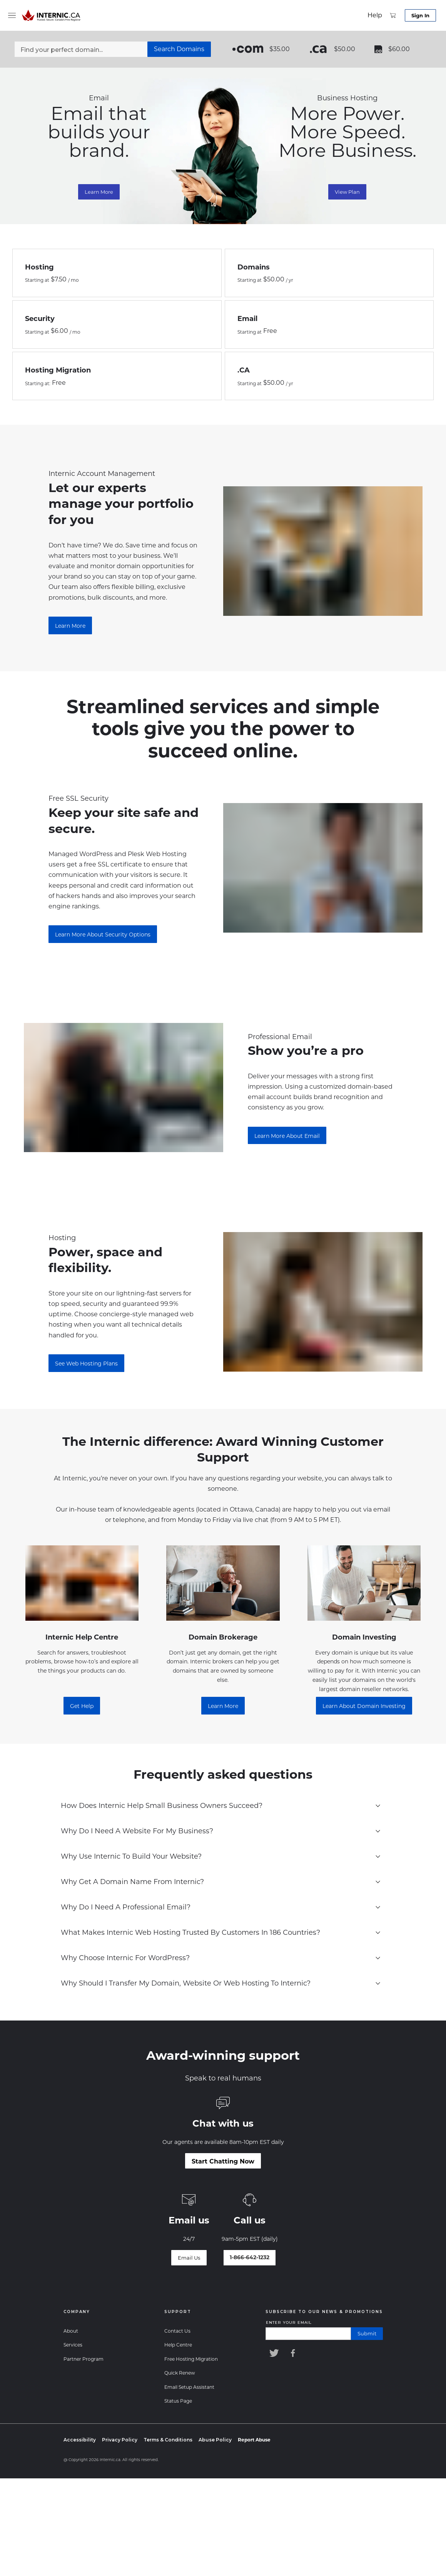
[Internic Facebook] (294, 2353)
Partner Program (83, 2359)
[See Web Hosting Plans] (86, 1363)
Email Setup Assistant (189, 2387)
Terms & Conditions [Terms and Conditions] (168, 2440)
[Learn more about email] (287, 1135)
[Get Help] (81, 1706)
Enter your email (289, 2322)
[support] (374, 15)
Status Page (178, 2401)
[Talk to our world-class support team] (250, 2257)
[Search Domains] (179, 49)
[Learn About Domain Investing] (364, 1706)
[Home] (52, 15)
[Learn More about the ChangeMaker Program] (70, 625)
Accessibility (79, 2440)
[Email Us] (189, 2257)
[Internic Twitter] (273, 2353)
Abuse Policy (215, 2440)
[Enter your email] (308, 2334)
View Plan (347, 192)
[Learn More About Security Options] (102, 934)
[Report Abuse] (254, 2440)
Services (72, 2345)
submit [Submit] (366, 2333)
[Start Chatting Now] (223, 2161)
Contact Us (177, 2331)
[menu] (12, 15)
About (70, 2331)
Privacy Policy (119, 2440)
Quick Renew (179, 2373)
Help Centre (178, 2345)
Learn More (99, 192)
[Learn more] (223, 1706)
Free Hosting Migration (191, 2359)
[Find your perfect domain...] (81, 49)
